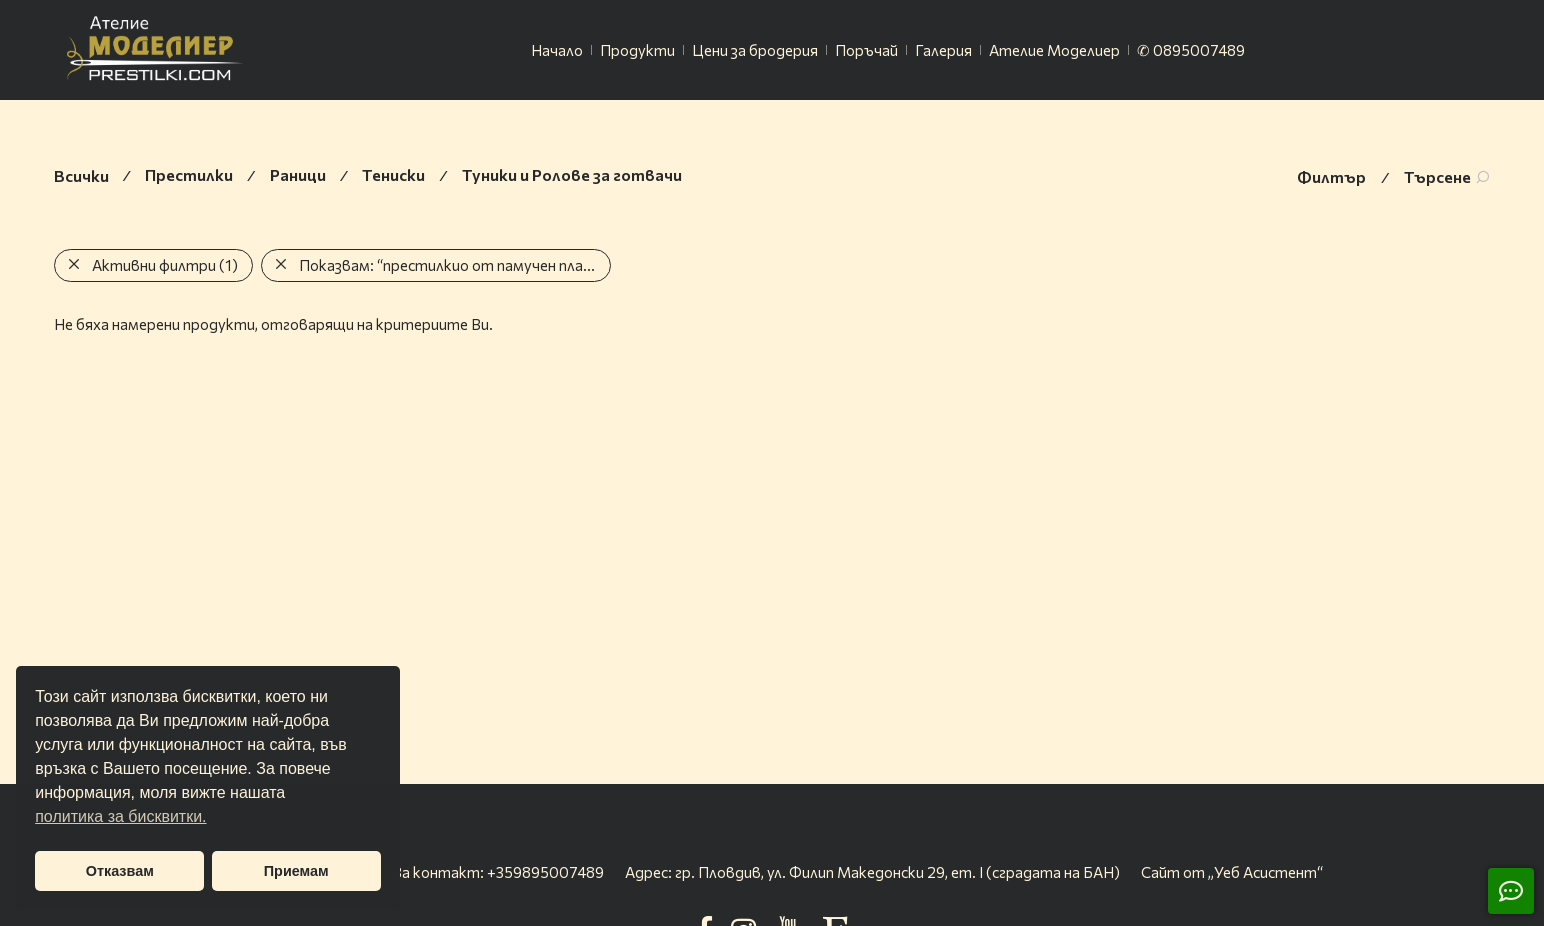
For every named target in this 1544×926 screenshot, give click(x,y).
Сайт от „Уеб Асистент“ (1232, 872)
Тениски (393, 174)
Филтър (1331, 176)
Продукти (637, 50)
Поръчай (866, 50)
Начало (557, 50)
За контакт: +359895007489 (498, 872)
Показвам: (450, 265)
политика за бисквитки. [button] (120, 816)
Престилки (189, 174)
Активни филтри (165, 265)
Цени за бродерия (755, 50)
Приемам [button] (296, 871)
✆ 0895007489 (1191, 50)
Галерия (943, 50)
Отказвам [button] (120, 871)
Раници (298, 174)
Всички (81, 175)
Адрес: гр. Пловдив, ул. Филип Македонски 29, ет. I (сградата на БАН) (872, 872)
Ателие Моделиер (1054, 50)
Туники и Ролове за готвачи (572, 174)
